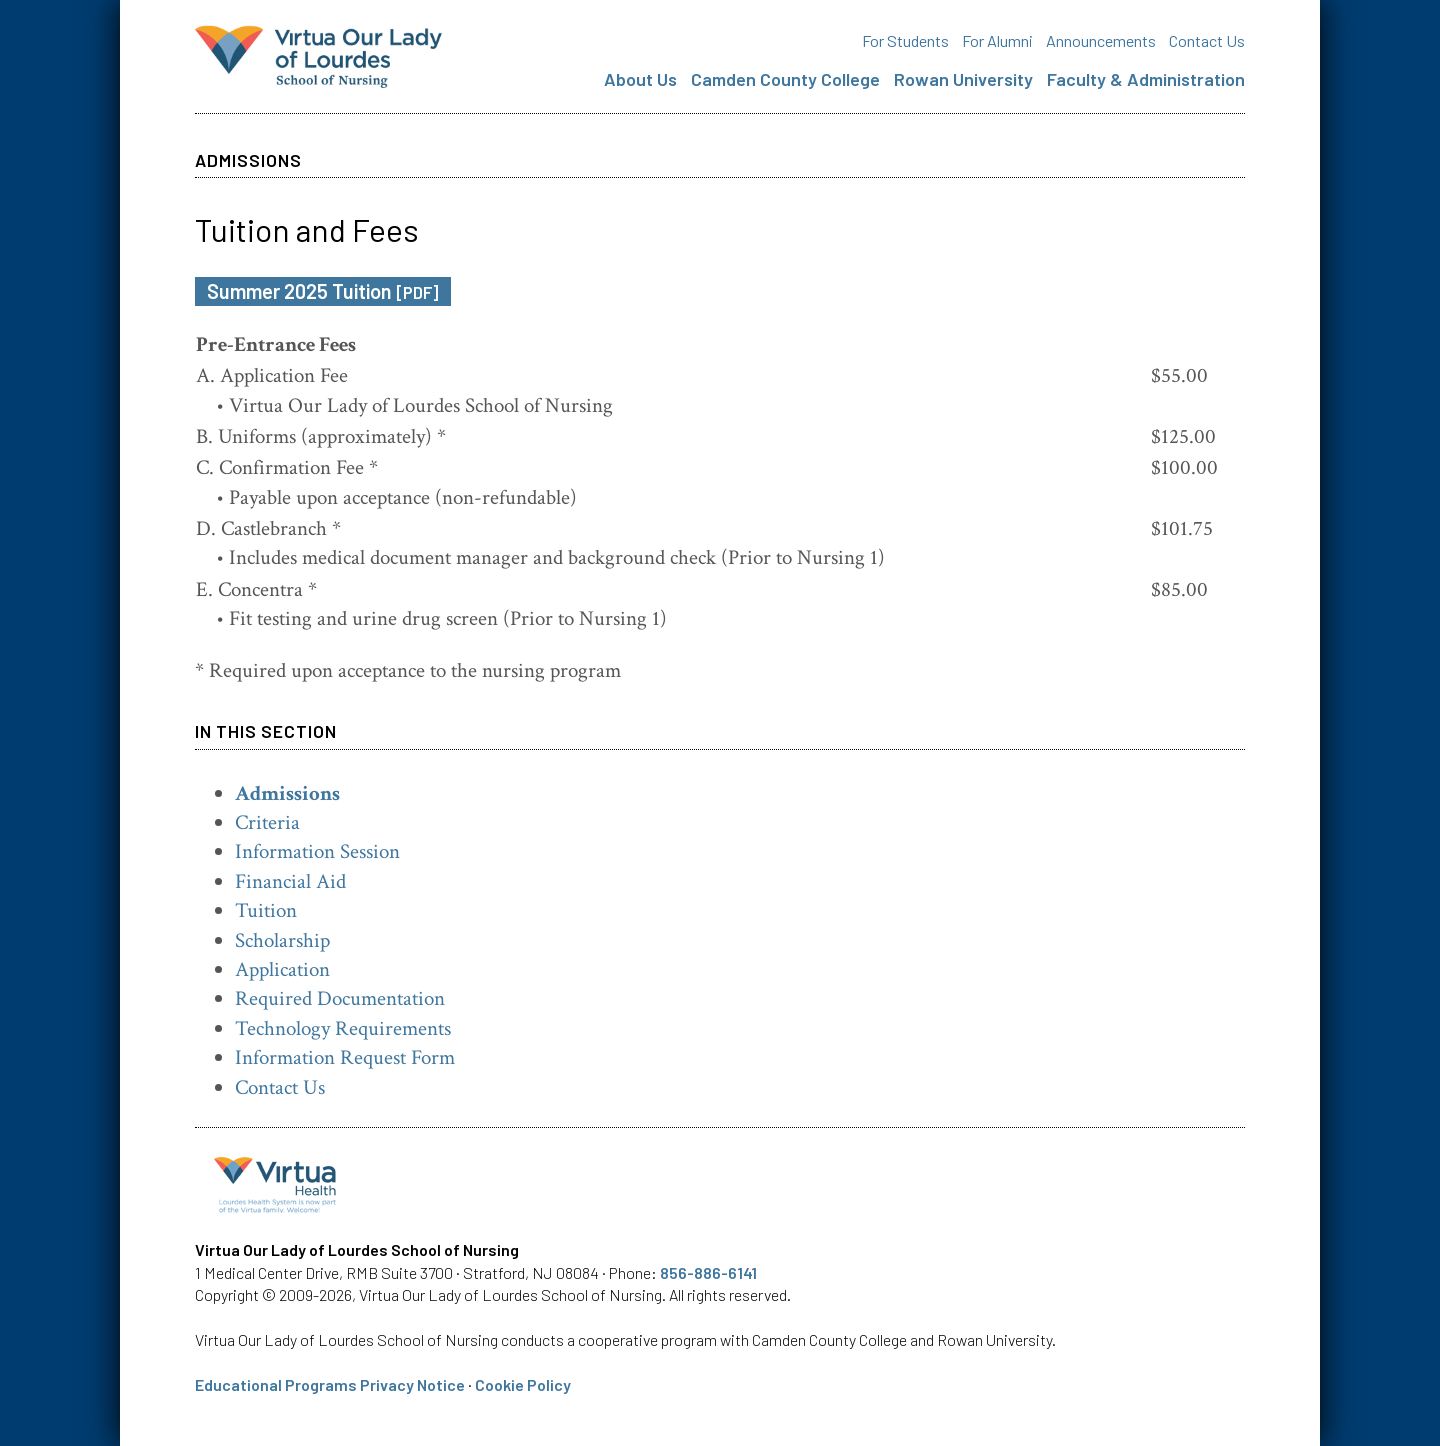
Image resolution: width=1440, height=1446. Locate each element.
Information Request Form (345, 1057)
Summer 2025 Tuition (323, 291)
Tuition (266, 910)
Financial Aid (290, 881)
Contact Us (1207, 40)
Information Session (317, 851)
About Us (640, 79)
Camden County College (785, 79)
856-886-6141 (708, 1272)
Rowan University (963, 79)
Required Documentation (340, 998)
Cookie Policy (523, 1384)
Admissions (287, 793)
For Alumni (997, 40)
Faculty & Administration (1146, 79)
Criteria (267, 822)
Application (282, 969)
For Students (905, 40)
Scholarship (282, 940)
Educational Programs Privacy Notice (330, 1384)
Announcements (1101, 40)
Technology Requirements (343, 1028)
